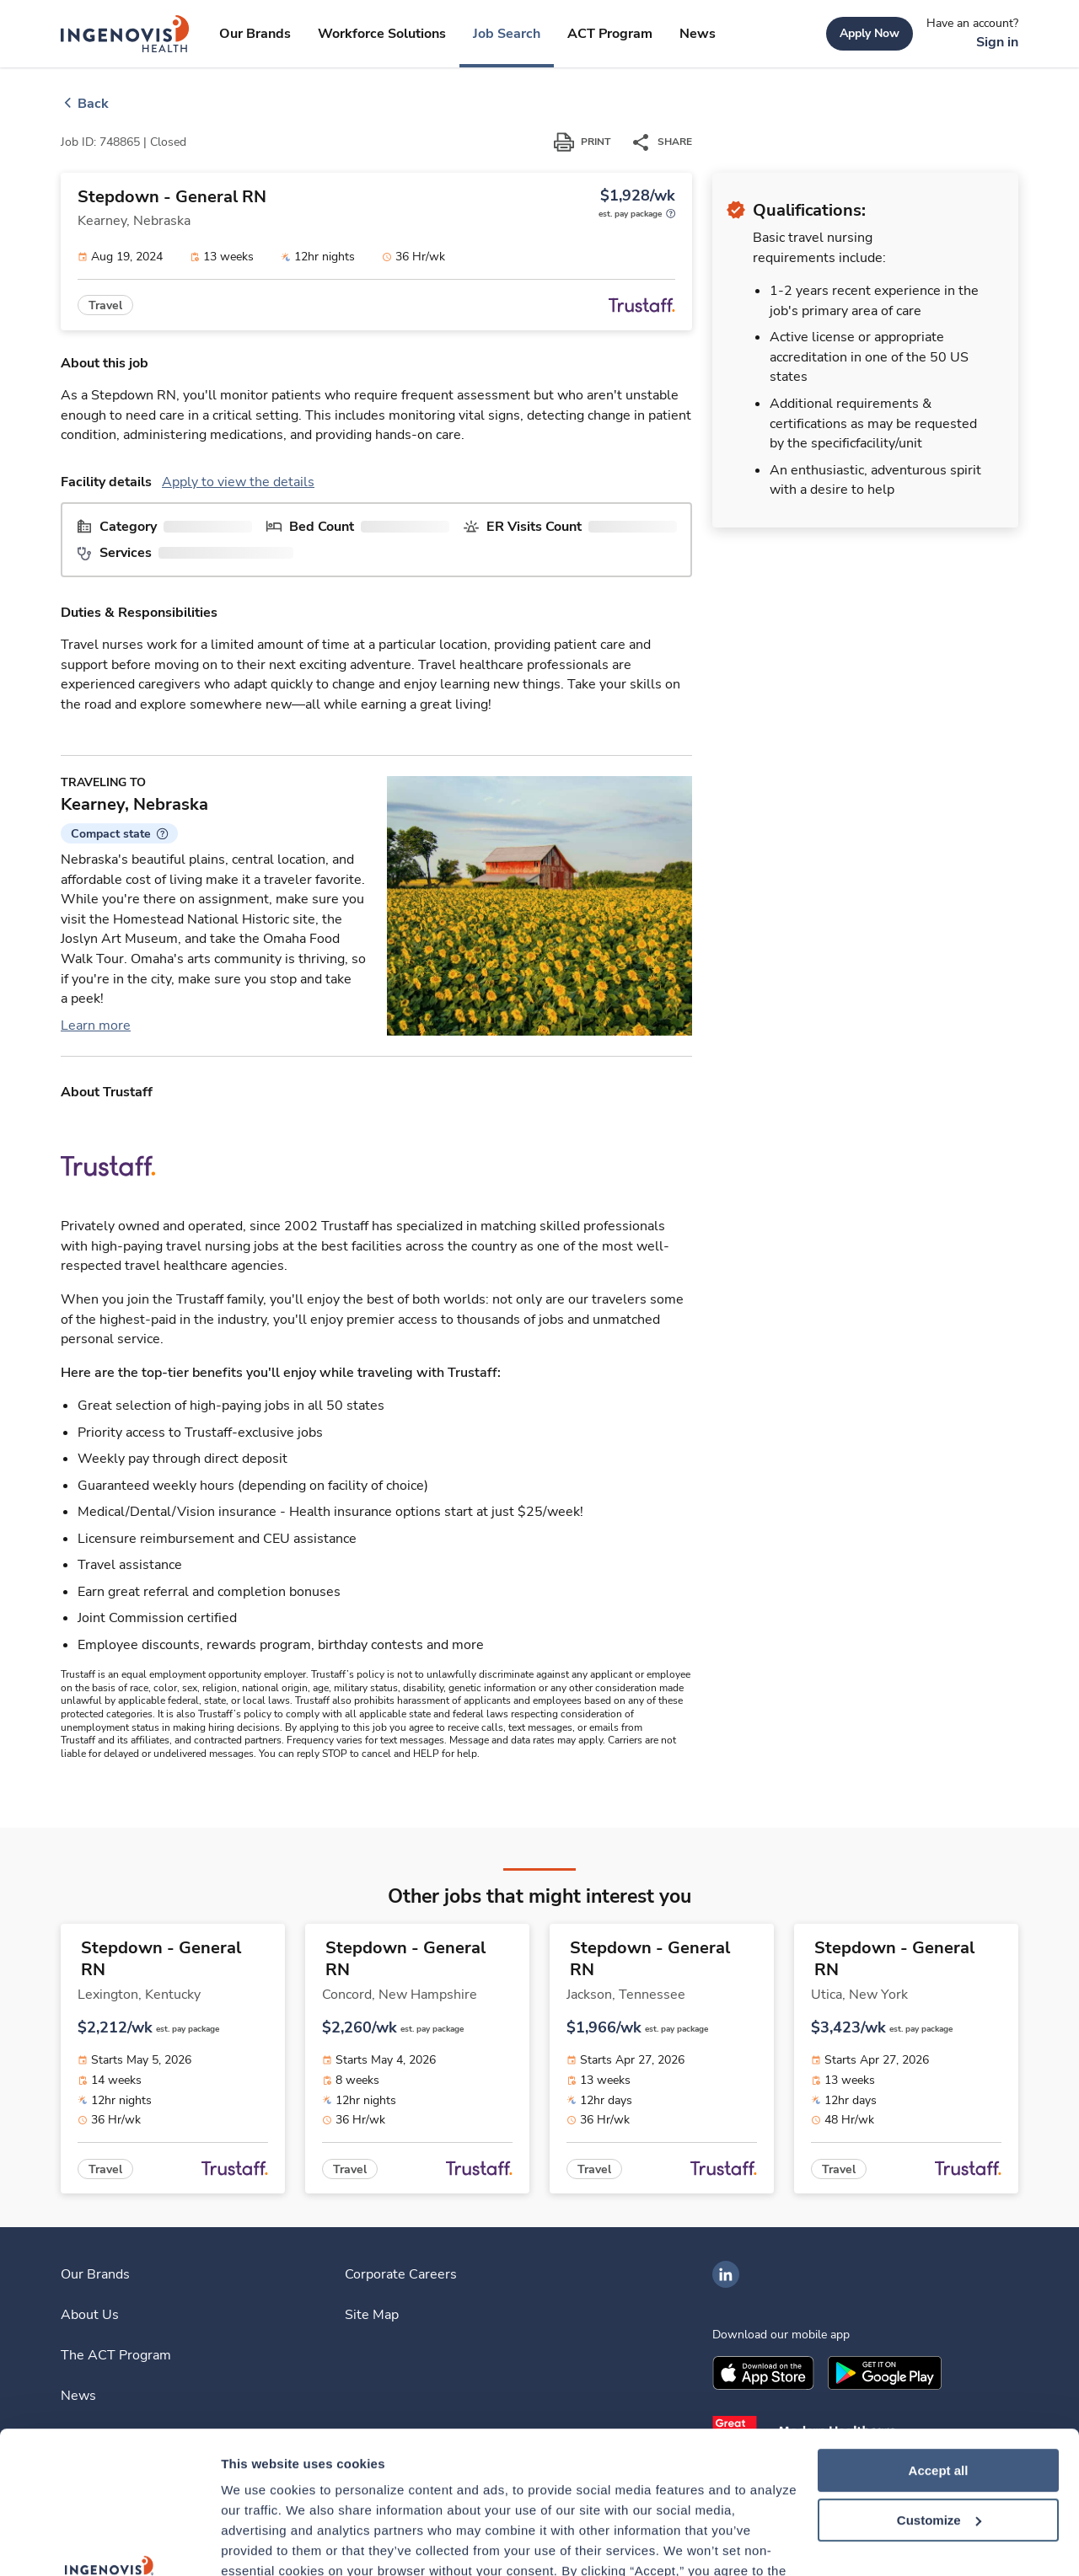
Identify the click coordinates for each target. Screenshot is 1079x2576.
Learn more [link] (96, 1025)
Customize (939, 2387)
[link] (125, 33)
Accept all (939, 2337)
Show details (260, 2543)
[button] (119, 833)
